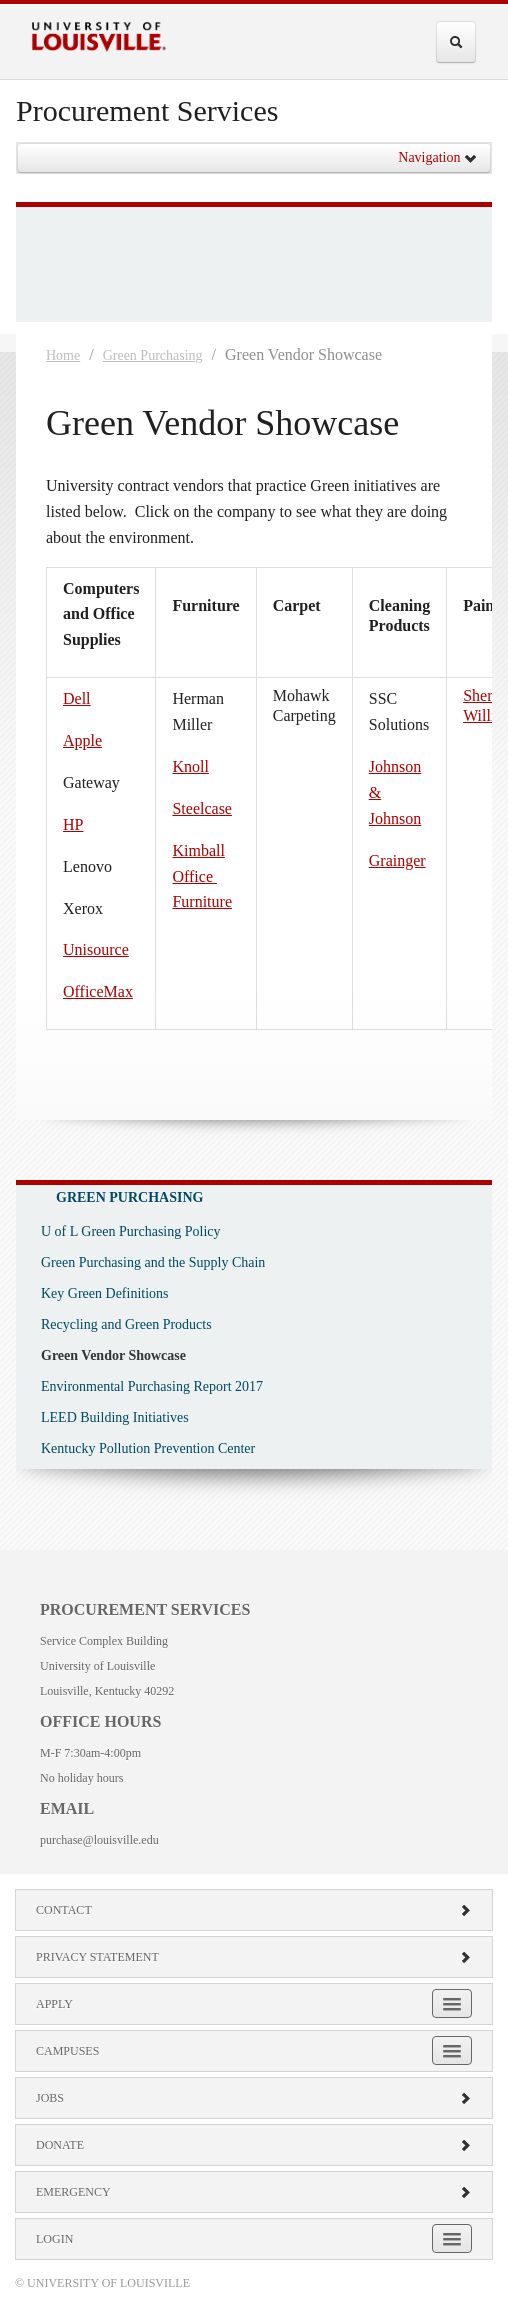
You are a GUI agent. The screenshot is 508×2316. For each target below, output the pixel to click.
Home (63, 355)
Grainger (397, 860)
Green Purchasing (153, 355)
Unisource (96, 949)
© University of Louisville (102, 2283)
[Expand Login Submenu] (452, 2238)
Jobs (254, 2098)
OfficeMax (98, 991)
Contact (254, 1910)
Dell (77, 698)
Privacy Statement (254, 1957)
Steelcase (202, 808)
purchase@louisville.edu (99, 1840)
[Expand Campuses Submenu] (452, 2050)
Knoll (190, 766)
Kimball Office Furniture (202, 876)
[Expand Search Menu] (456, 42)
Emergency (254, 2192)
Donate (254, 2145)
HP (73, 824)
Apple (82, 740)
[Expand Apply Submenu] (452, 2003)
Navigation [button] (438, 157)
